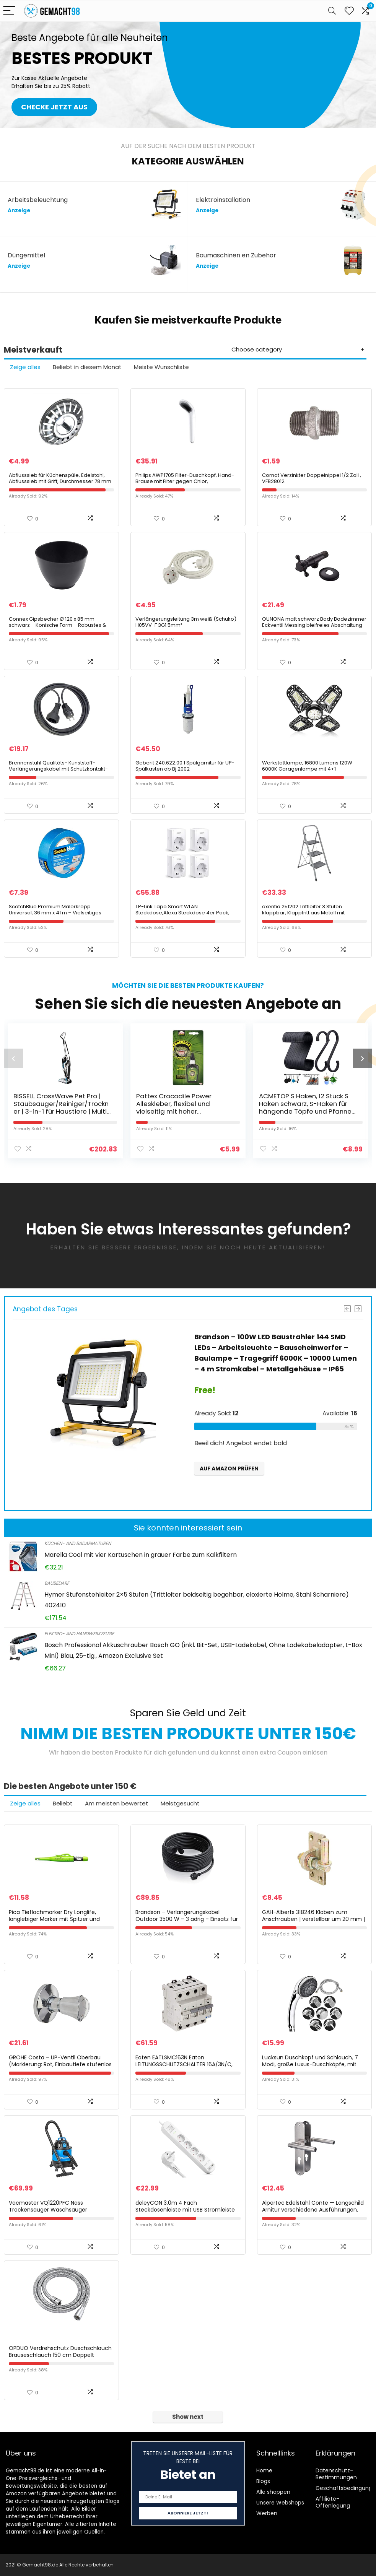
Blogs (263, 2481)
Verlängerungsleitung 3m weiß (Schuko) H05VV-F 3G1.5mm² (185, 622)
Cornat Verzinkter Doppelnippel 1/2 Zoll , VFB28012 (311, 478)
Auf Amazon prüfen (229, 1468)
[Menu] (9, 11)
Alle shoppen (273, 2492)
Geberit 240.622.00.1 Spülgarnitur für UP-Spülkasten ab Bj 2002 (184, 765)
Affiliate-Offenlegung (333, 2502)
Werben (266, 2513)
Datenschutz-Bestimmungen (336, 2474)
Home (264, 2470)
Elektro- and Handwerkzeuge (79, 1633)
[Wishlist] (349, 11)
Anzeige (19, 210)
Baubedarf (56, 1583)
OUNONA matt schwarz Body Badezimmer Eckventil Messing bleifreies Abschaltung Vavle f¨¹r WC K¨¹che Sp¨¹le (314, 625)
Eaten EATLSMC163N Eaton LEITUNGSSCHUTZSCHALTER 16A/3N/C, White (184, 2064)
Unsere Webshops (280, 2502)
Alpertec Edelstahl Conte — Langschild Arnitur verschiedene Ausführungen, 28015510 (313, 2209)
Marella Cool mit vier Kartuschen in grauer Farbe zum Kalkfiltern (140, 1554)
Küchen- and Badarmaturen (77, 1543)
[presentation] (13, 1058)
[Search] (332, 11)
